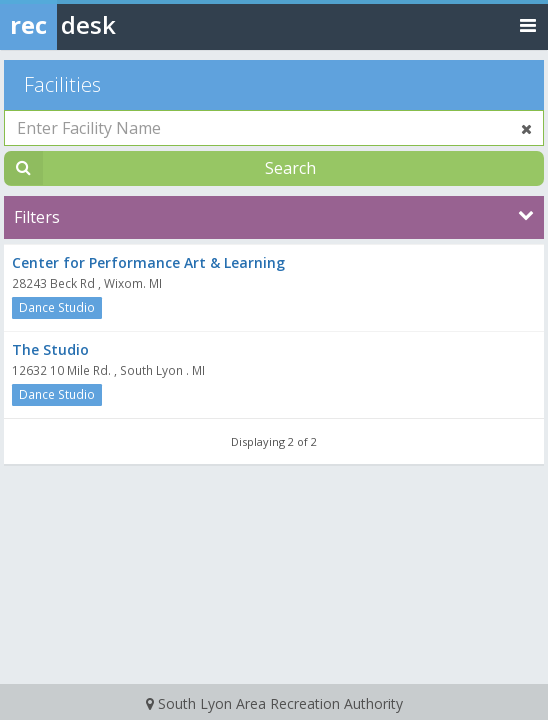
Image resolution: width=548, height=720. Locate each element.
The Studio (50, 349)
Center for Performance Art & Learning (148, 262)
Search (290, 168)
